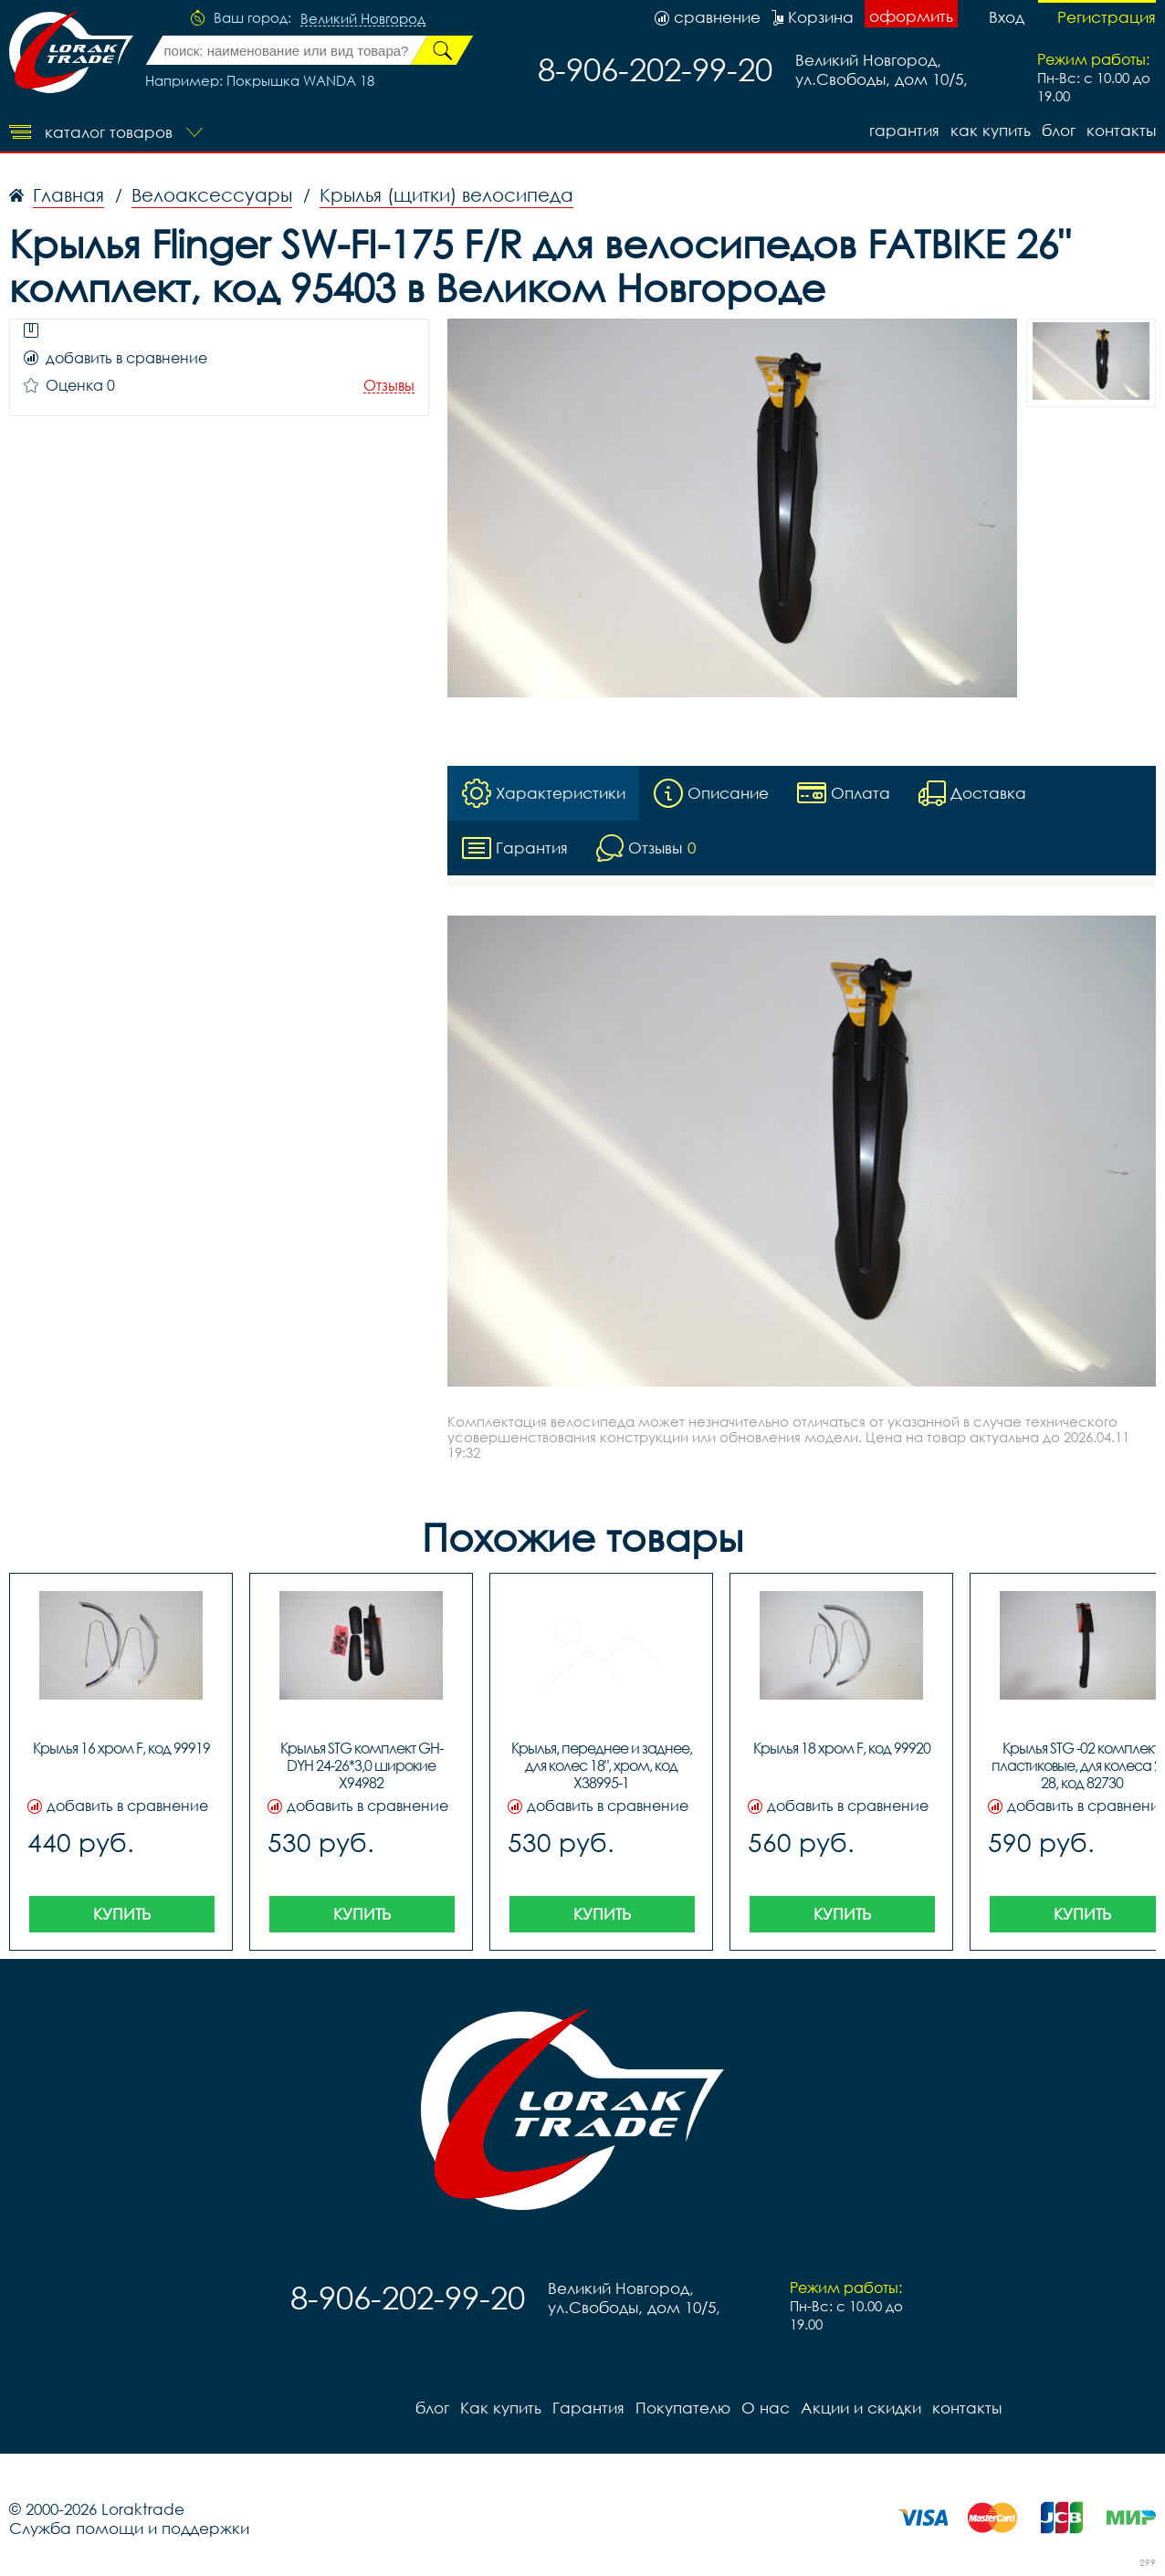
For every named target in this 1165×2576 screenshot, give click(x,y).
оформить (911, 16)
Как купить (990, 130)
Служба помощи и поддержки (129, 2528)
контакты (1121, 130)
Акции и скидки (861, 2407)
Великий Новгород (362, 19)
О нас (765, 2407)
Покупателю (682, 2407)
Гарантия (904, 130)
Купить (122, 1913)
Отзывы (389, 385)
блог (1059, 130)
